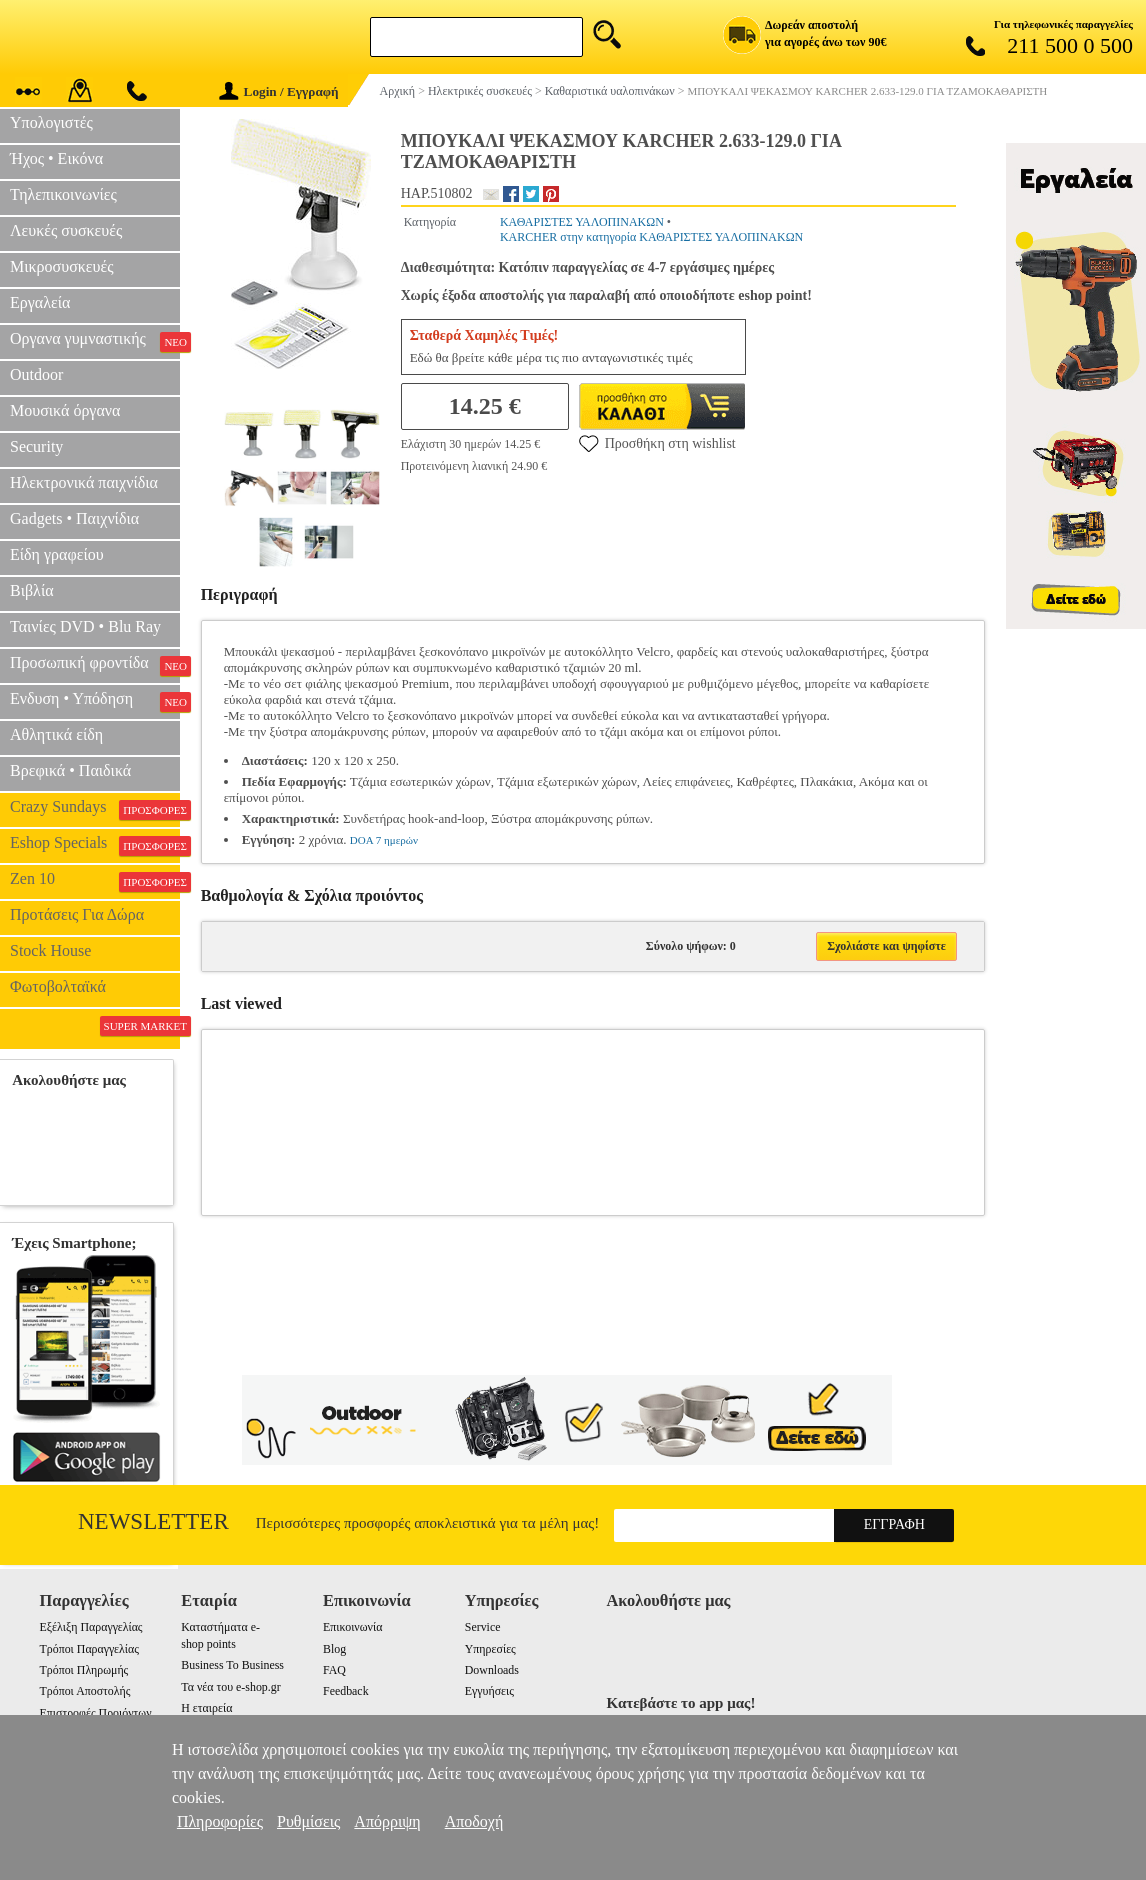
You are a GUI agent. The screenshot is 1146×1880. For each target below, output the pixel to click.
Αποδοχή (474, 1821)
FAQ (334, 1670)
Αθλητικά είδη (56, 734)
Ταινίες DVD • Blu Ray (85, 626)
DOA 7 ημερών (384, 840)
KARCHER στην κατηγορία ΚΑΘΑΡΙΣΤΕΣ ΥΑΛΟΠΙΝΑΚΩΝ (651, 237)
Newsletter (153, 1521)
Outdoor (36, 374)
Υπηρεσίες (490, 1649)
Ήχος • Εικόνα (56, 158)
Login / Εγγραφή (279, 91)
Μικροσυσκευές (62, 266)
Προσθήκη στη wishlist (657, 443)
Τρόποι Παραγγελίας (89, 1649)
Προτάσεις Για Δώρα (77, 914)
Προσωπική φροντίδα (95, 665)
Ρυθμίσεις (308, 1821)
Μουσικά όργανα (65, 410)
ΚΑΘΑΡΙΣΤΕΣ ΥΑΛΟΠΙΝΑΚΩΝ (582, 222)
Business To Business (232, 1665)
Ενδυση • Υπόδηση (95, 701)
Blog (334, 1649)
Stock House (50, 950)
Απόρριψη (387, 1821)
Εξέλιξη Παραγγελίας (91, 1627)
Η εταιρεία (206, 1708)
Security (36, 446)
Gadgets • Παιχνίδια (74, 518)
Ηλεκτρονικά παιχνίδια (84, 482)
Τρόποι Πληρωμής (84, 1670)
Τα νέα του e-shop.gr (230, 1687)
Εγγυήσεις (489, 1691)
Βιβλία (32, 590)
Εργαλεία (40, 302)
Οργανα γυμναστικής (95, 341)
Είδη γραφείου (57, 554)
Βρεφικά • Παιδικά (70, 770)
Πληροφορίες (220, 1821)
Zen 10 (95, 881)
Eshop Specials (95, 845)
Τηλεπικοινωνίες (63, 194)
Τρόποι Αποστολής (85, 1691)
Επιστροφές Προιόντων (96, 1713)
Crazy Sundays (95, 809)
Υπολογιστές (51, 122)
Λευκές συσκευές (66, 230)
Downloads (492, 1670)
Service (483, 1627)
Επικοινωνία (352, 1627)
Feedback (346, 1691)
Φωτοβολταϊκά (58, 986)
